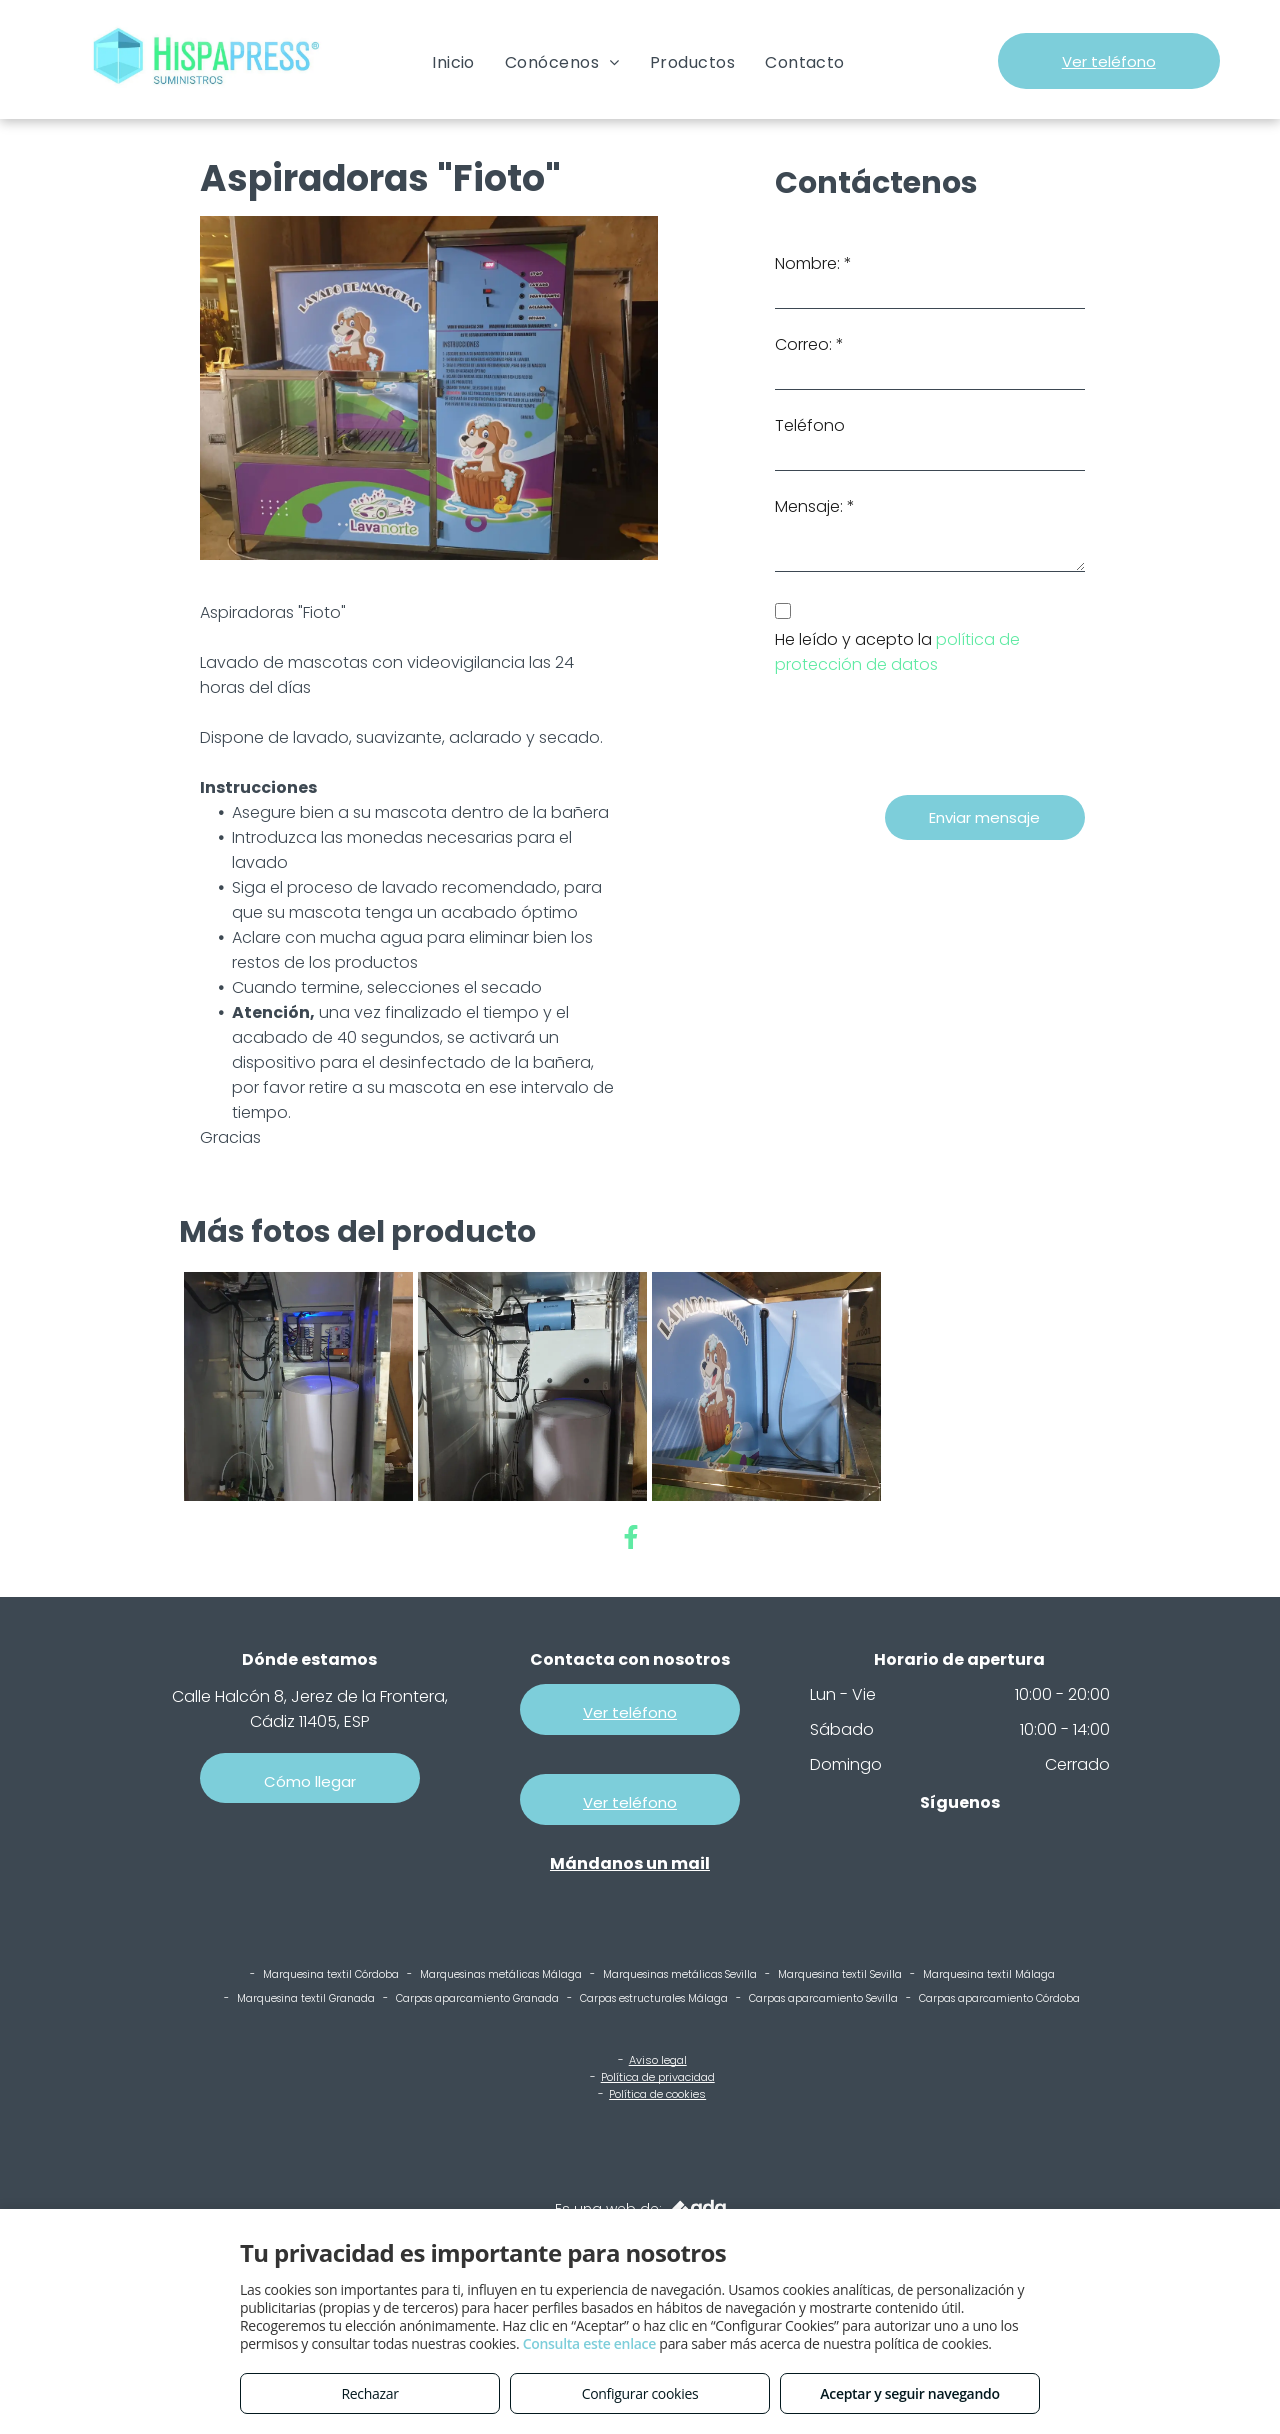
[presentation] (927, 736)
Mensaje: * (815, 506)
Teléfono (810, 425)
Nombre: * (813, 263)
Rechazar (369, 2393)
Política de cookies (657, 2094)
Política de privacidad (658, 2077)
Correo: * (809, 344)
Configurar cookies (640, 2393)
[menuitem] (453, 62)
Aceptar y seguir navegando (909, 2393)
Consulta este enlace (589, 2343)
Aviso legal (658, 2060)
